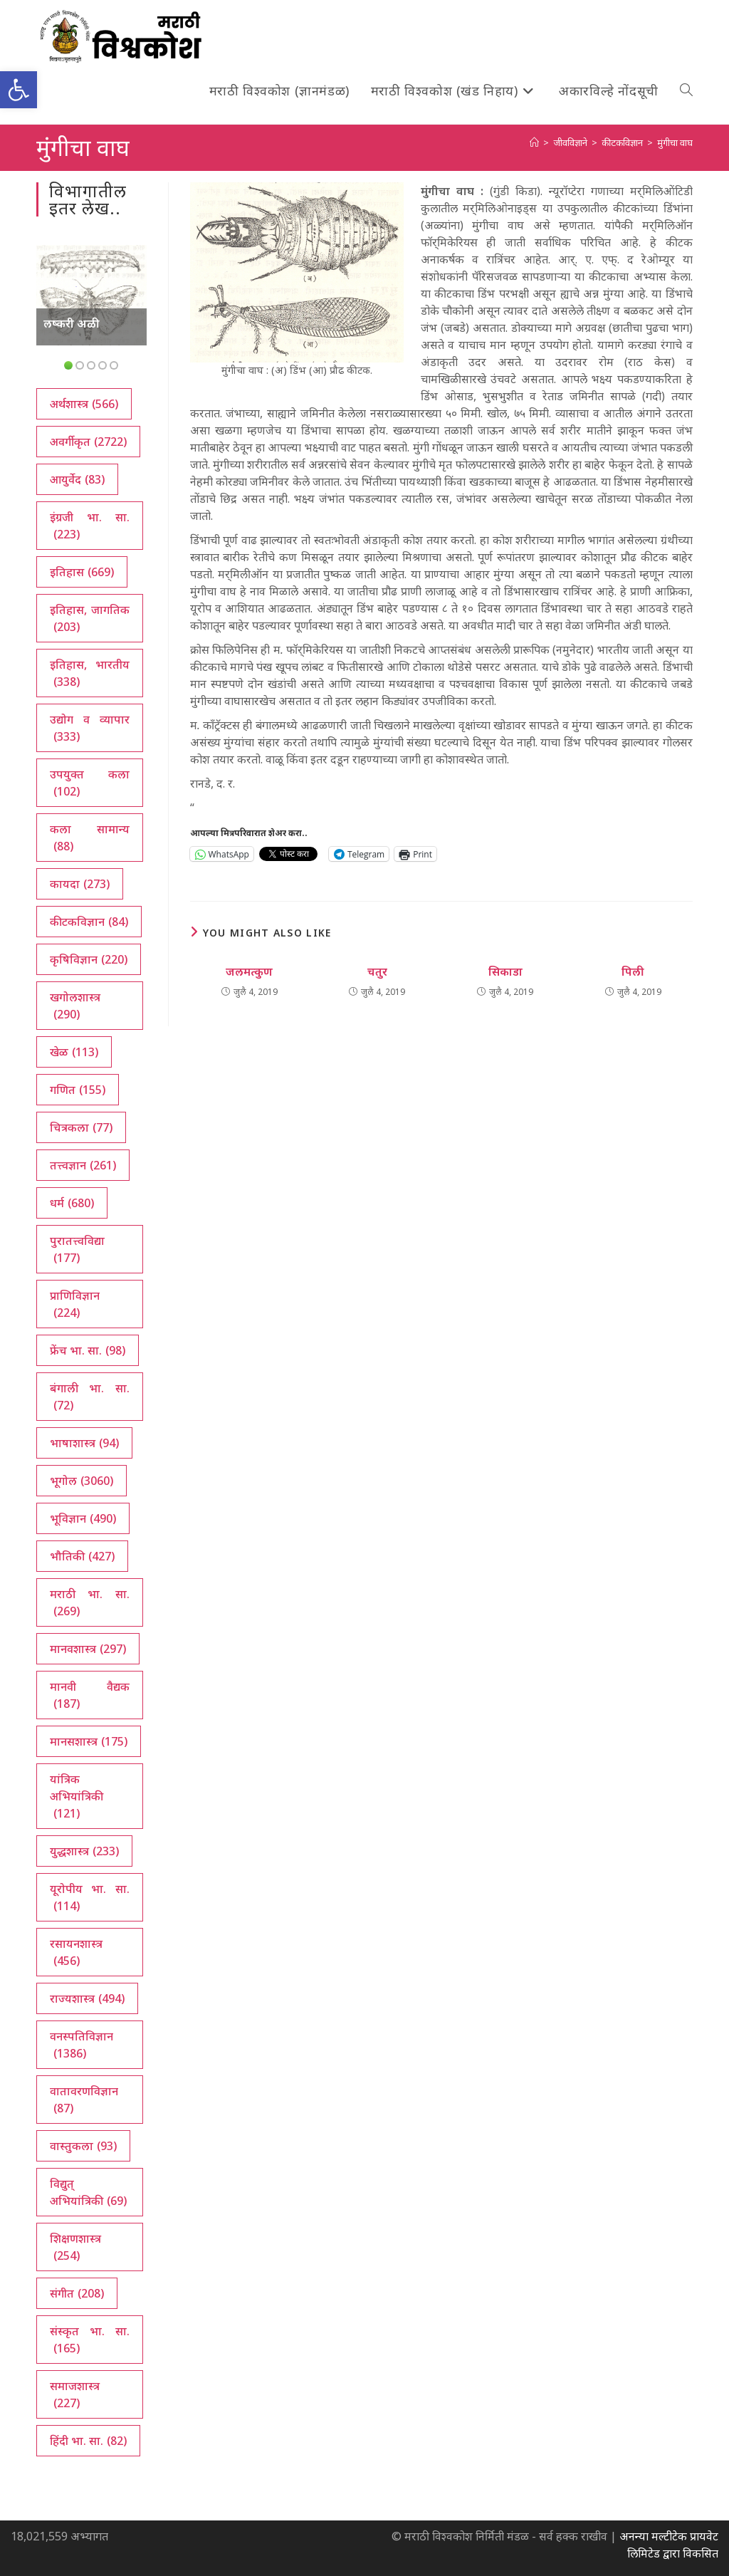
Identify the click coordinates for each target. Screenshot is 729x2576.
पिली (633, 971)
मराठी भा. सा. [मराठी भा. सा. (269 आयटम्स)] (89, 1603)
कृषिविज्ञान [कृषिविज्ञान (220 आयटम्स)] (88, 959)
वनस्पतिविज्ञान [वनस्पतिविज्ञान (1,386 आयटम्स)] (81, 2045)
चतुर (377, 971)
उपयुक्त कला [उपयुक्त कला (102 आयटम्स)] (89, 783)
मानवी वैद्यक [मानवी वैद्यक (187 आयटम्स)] (89, 1695)
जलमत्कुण (249, 971)
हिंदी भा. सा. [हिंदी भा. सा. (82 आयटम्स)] (88, 2440)
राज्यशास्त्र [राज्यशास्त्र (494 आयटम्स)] (87, 1998)
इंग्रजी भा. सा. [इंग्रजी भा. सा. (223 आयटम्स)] (89, 526)
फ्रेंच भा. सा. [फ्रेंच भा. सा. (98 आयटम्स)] (87, 1350)
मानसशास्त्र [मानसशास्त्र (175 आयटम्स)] (88, 1741)
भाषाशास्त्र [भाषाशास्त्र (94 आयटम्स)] (84, 1442)
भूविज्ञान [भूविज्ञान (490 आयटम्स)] (83, 1518)
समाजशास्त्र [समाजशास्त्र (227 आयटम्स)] (75, 2394)
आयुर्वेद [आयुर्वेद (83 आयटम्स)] (77, 479)
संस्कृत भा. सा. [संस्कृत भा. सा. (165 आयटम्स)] (89, 2340)
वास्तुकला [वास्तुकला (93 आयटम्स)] (83, 2145)
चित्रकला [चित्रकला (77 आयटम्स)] (81, 1127)
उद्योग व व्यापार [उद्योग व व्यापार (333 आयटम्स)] (89, 728)
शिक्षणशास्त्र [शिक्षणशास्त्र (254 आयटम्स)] (75, 2247)
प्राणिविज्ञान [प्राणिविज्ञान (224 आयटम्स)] (75, 1304)
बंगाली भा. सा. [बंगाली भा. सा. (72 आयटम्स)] (89, 1397)
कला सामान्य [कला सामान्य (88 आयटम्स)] (89, 838)
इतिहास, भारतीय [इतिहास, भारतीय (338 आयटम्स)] (89, 673)
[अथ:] (534, 142)
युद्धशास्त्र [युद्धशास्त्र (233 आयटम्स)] (84, 1851)
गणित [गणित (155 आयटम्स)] (77, 1089)
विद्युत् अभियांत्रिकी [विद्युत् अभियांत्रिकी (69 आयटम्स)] (88, 2192)
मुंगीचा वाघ (675, 142)
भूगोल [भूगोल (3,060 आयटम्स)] (81, 1480)
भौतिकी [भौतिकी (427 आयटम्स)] (82, 1556)
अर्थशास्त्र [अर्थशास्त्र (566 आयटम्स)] (84, 403)
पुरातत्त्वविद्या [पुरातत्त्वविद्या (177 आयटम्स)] (77, 1249)
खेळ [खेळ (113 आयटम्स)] (74, 1051)
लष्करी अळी (71, 323)
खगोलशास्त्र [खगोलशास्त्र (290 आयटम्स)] (75, 1006)
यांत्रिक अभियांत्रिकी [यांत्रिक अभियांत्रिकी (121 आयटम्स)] (76, 1796)
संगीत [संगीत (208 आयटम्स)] (77, 2293)
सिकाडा (505, 971)
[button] (18, 89)
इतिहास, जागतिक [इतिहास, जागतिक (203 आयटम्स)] (89, 618)
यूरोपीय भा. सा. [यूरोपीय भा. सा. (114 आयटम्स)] (89, 1897)
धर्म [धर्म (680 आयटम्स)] (72, 1202)
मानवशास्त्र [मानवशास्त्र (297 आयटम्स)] (88, 1648)
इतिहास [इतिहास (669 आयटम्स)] (82, 571)
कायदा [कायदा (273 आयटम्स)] (80, 883)
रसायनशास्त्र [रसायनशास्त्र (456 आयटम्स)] (76, 1952)
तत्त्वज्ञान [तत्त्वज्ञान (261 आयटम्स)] (83, 1165)
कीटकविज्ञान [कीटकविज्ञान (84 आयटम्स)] (89, 921)
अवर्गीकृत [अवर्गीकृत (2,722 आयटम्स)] (88, 441)
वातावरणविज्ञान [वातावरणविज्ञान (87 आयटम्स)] (84, 2100)
